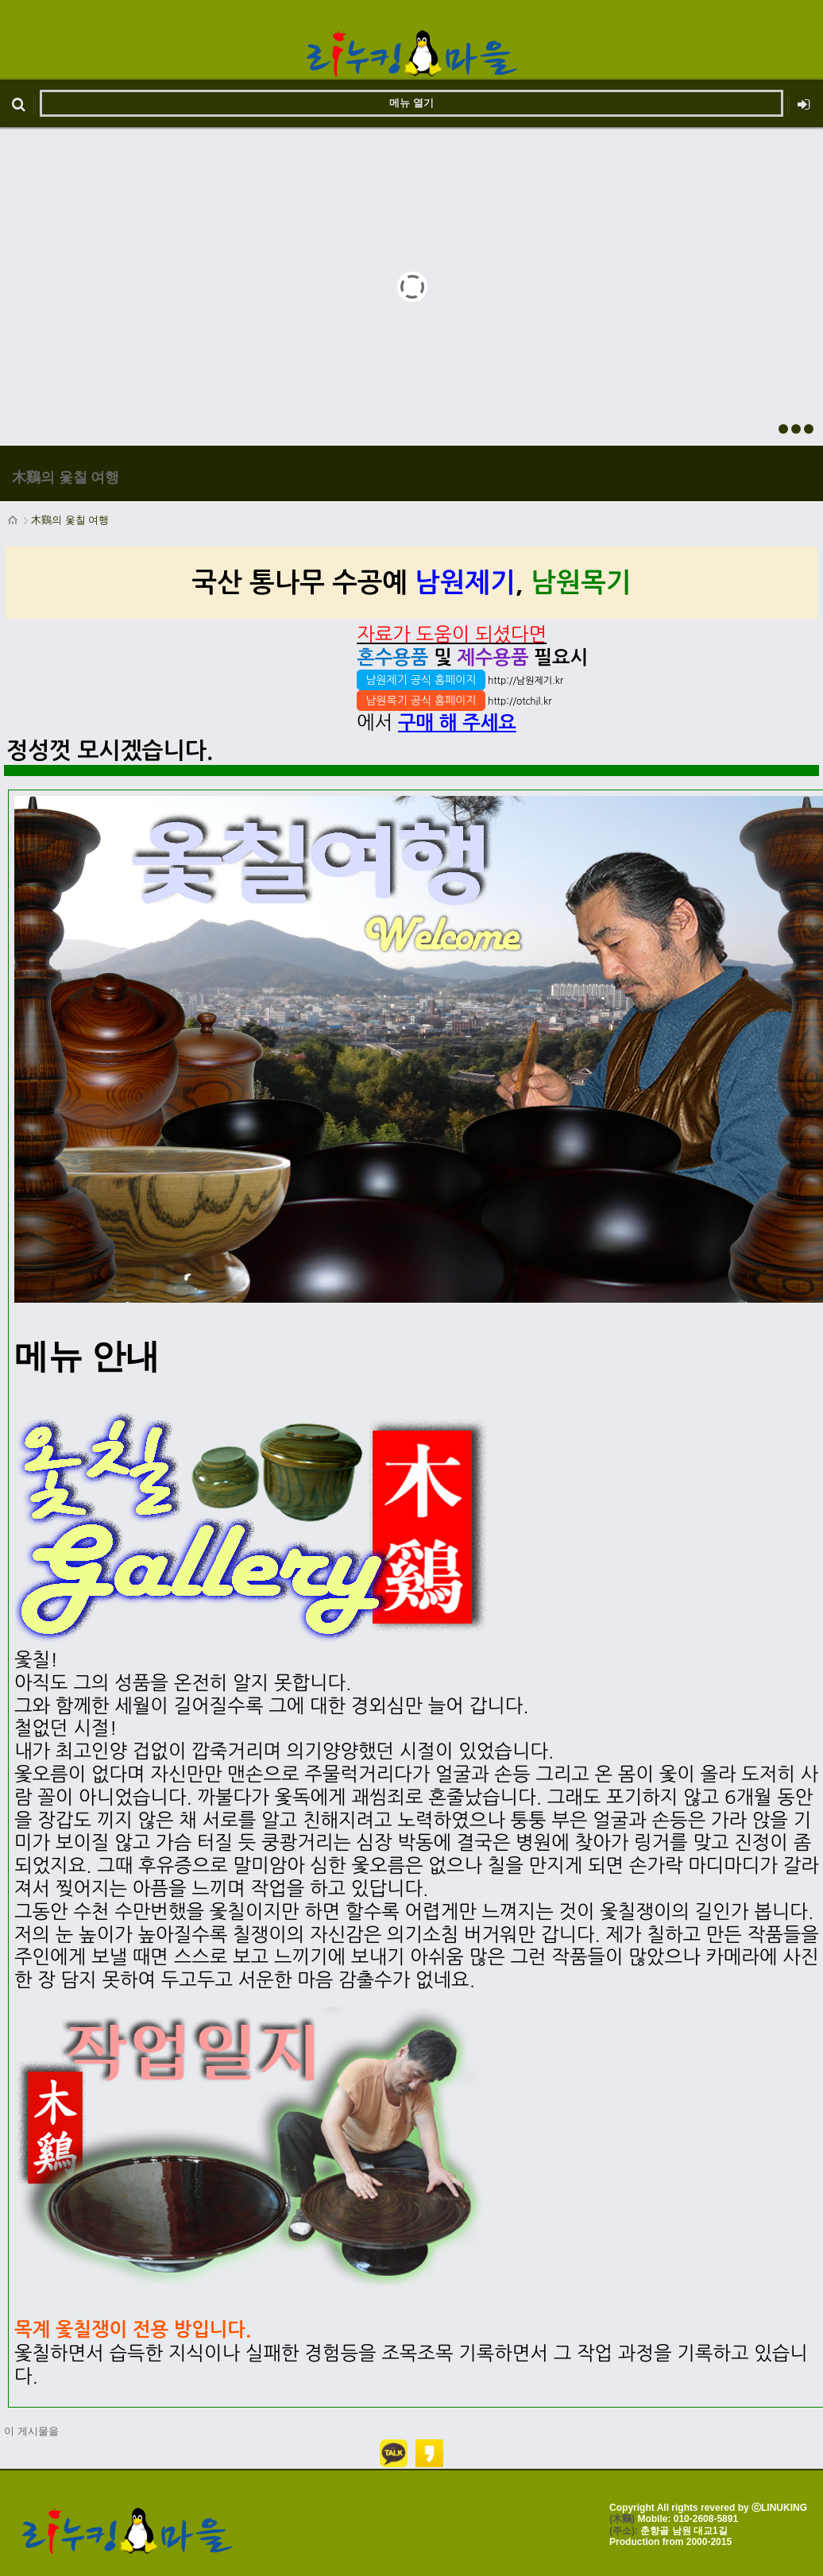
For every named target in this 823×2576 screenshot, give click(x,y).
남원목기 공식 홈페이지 (420, 700)
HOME (13, 520)
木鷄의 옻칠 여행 (70, 520)
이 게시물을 (31, 2431)
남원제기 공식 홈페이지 (420, 680)
